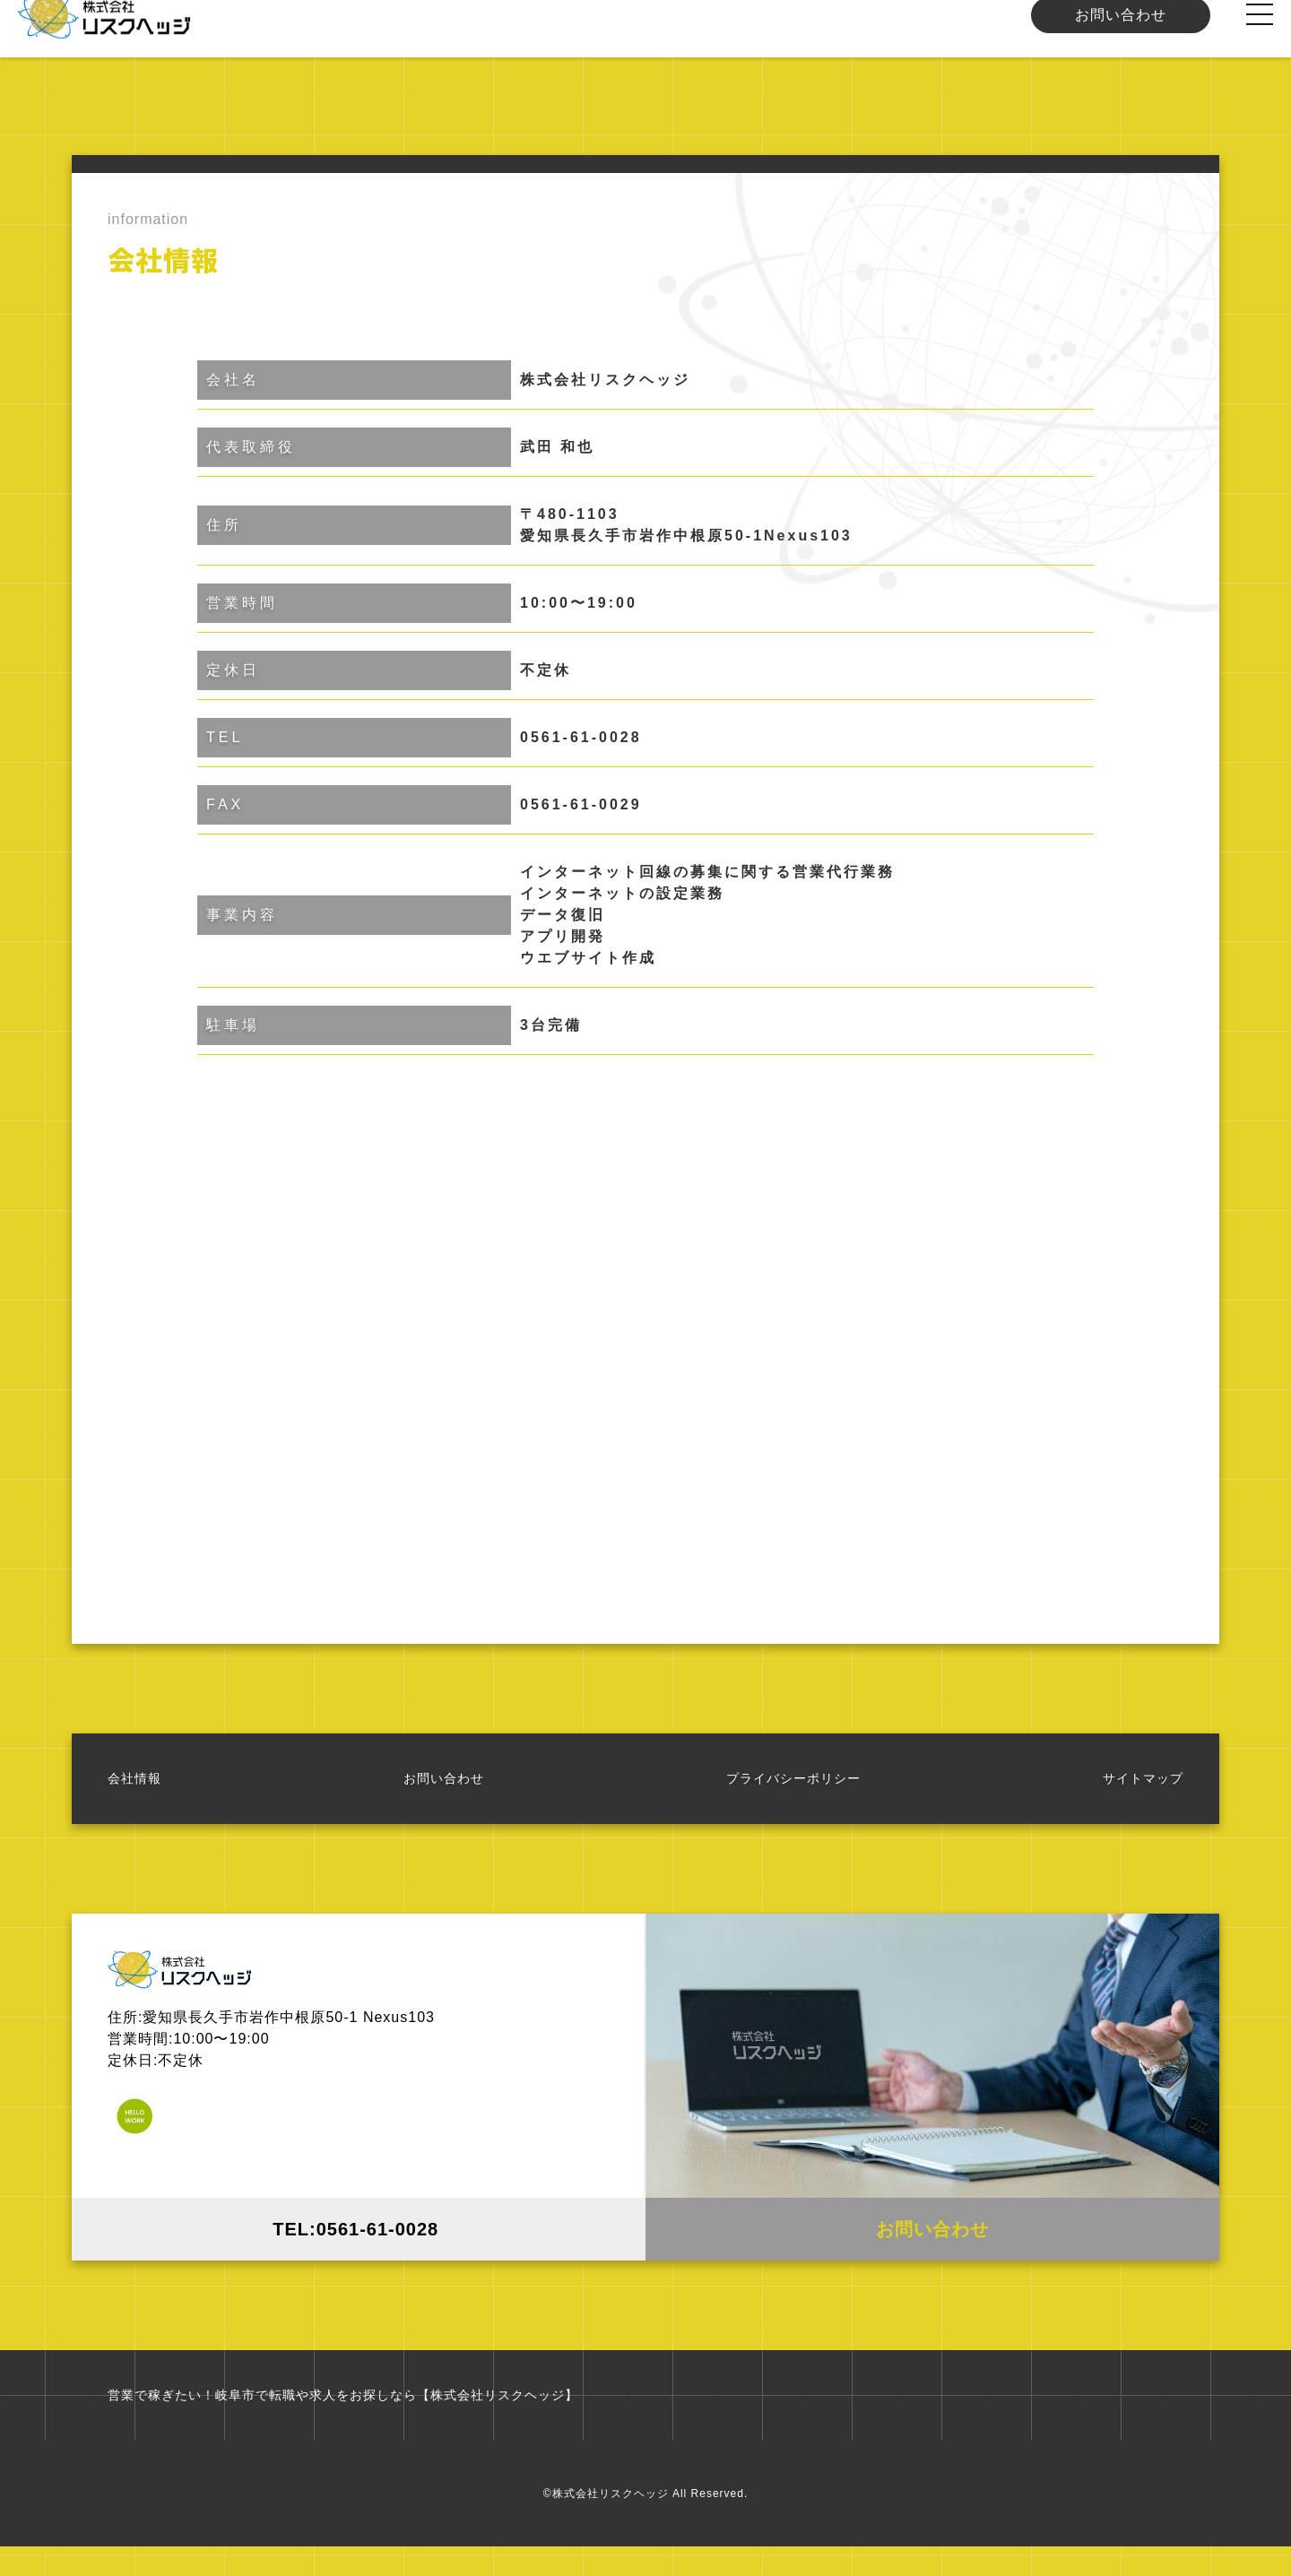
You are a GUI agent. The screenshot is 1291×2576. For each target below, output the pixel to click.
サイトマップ (1143, 1796)
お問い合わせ (1120, 32)
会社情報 (134, 1796)
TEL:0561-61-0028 (359, 2247)
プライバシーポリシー (793, 1796)
